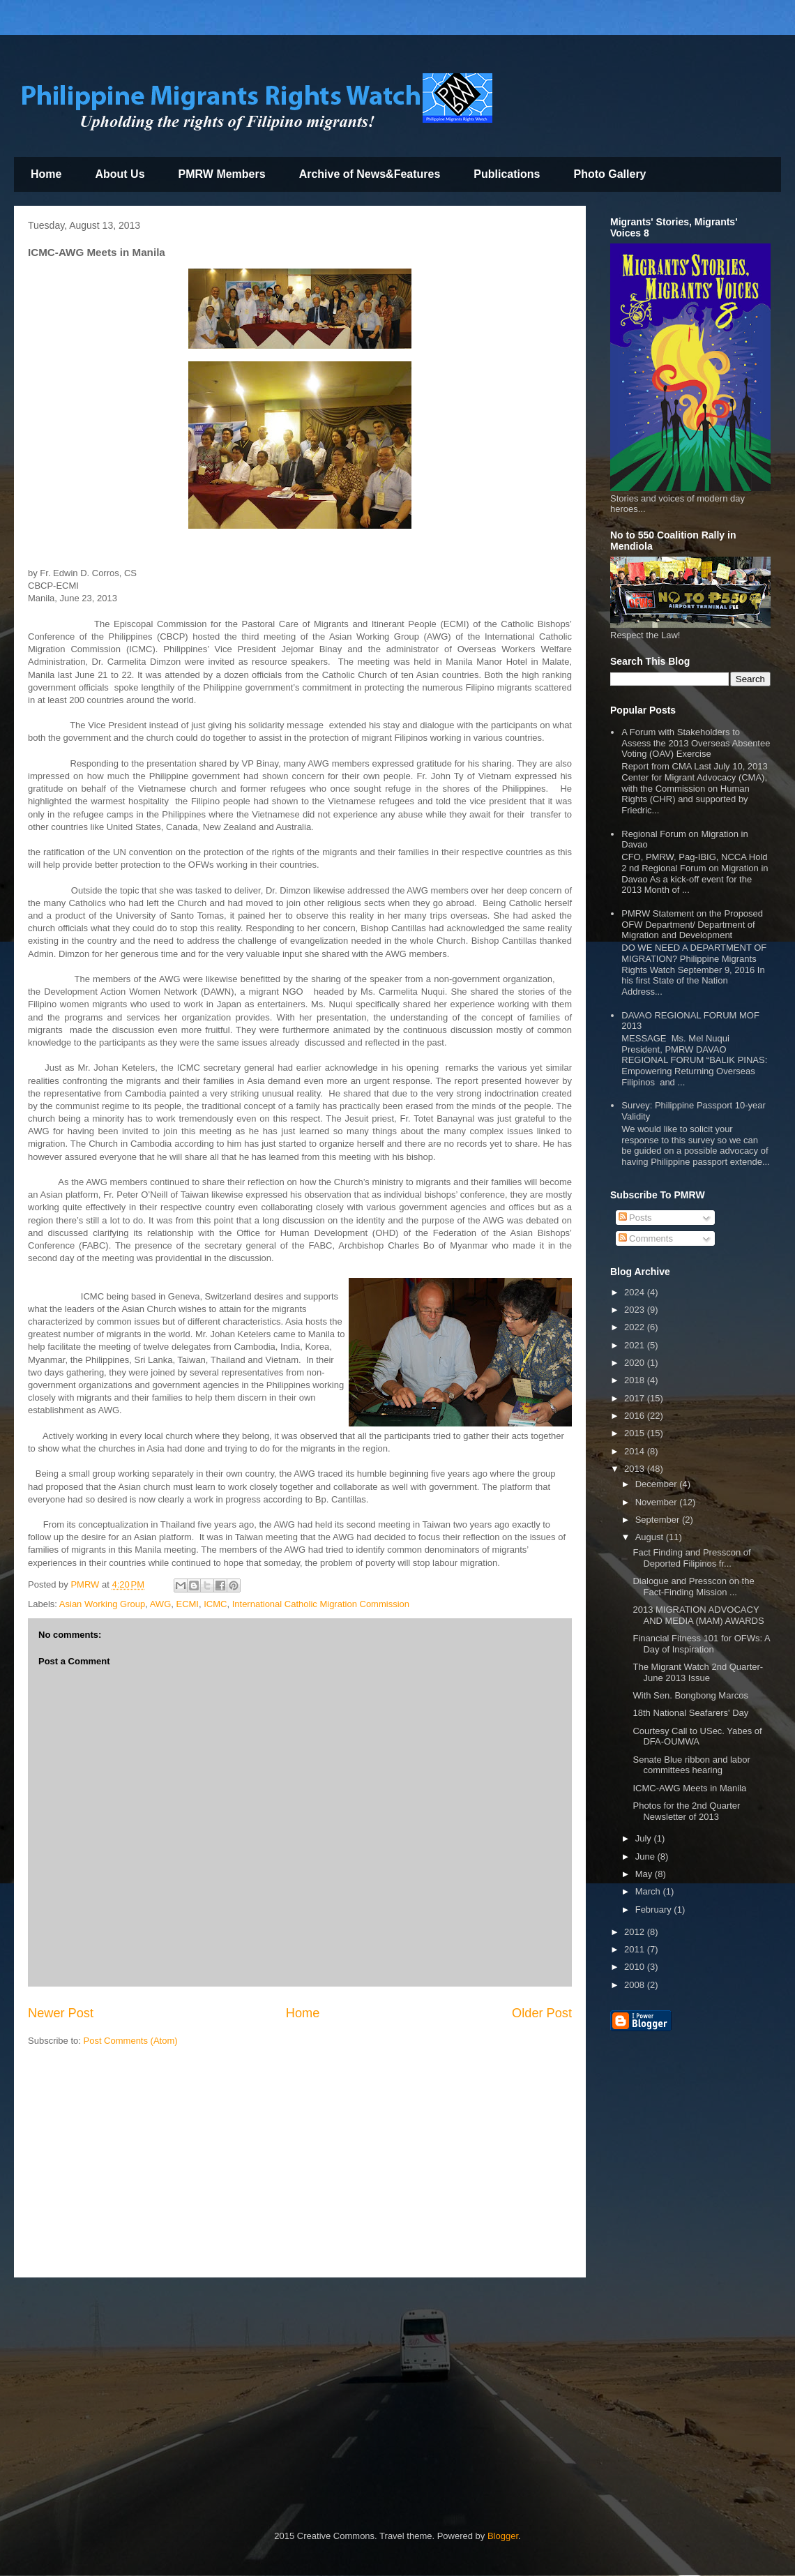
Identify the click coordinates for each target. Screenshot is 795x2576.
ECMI (187, 1604)
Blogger (502, 2536)
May (645, 1874)
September (658, 1519)
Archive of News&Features (370, 174)
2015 (635, 1433)
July (644, 1838)
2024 (635, 1292)
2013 (635, 1468)
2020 (635, 1362)
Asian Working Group (102, 1604)
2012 (635, 1932)
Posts (635, 1217)
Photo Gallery (609, 174)
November (657, 1502)
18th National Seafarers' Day (690, 1713)
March (649, 1891)
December (657, 1484)
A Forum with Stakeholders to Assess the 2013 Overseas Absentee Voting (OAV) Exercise (695, 743)
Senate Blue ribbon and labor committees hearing (691, 1765)
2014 (635, 1451)
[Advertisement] (300, 2166)
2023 (635, 1309)
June (646, 1856)
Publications (507, 174)
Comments (646, 1238)
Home (46, 174)
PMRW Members (222, 174)
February (654, 1909)
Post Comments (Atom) (131, 2040)
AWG (161, 1604)
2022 (635, 1327)
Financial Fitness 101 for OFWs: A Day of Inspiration (701, 1644)
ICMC (215, 1604)
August (650, 1537)
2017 (635, 1398)
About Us (119, 174)
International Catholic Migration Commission (320, 1604)
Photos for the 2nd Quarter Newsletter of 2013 (686, 1811)
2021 (635, 1345)
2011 (635, 1949)
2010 (635, 1966)
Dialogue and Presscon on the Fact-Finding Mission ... (693, 1586)
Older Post (542, 2013)
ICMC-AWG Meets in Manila (689, 1788)
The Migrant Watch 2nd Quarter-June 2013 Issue (698, 1672)
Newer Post (60, 2013)
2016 (635, 1415)
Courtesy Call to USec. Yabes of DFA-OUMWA (697, 1736)
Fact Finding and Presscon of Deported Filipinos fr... (691, 1558)
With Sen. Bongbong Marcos (690, 1695)
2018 (635, 1380)
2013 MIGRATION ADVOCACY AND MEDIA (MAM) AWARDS (698, 1615)
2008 (635, 1985)
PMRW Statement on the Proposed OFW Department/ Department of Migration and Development (692, 924)
